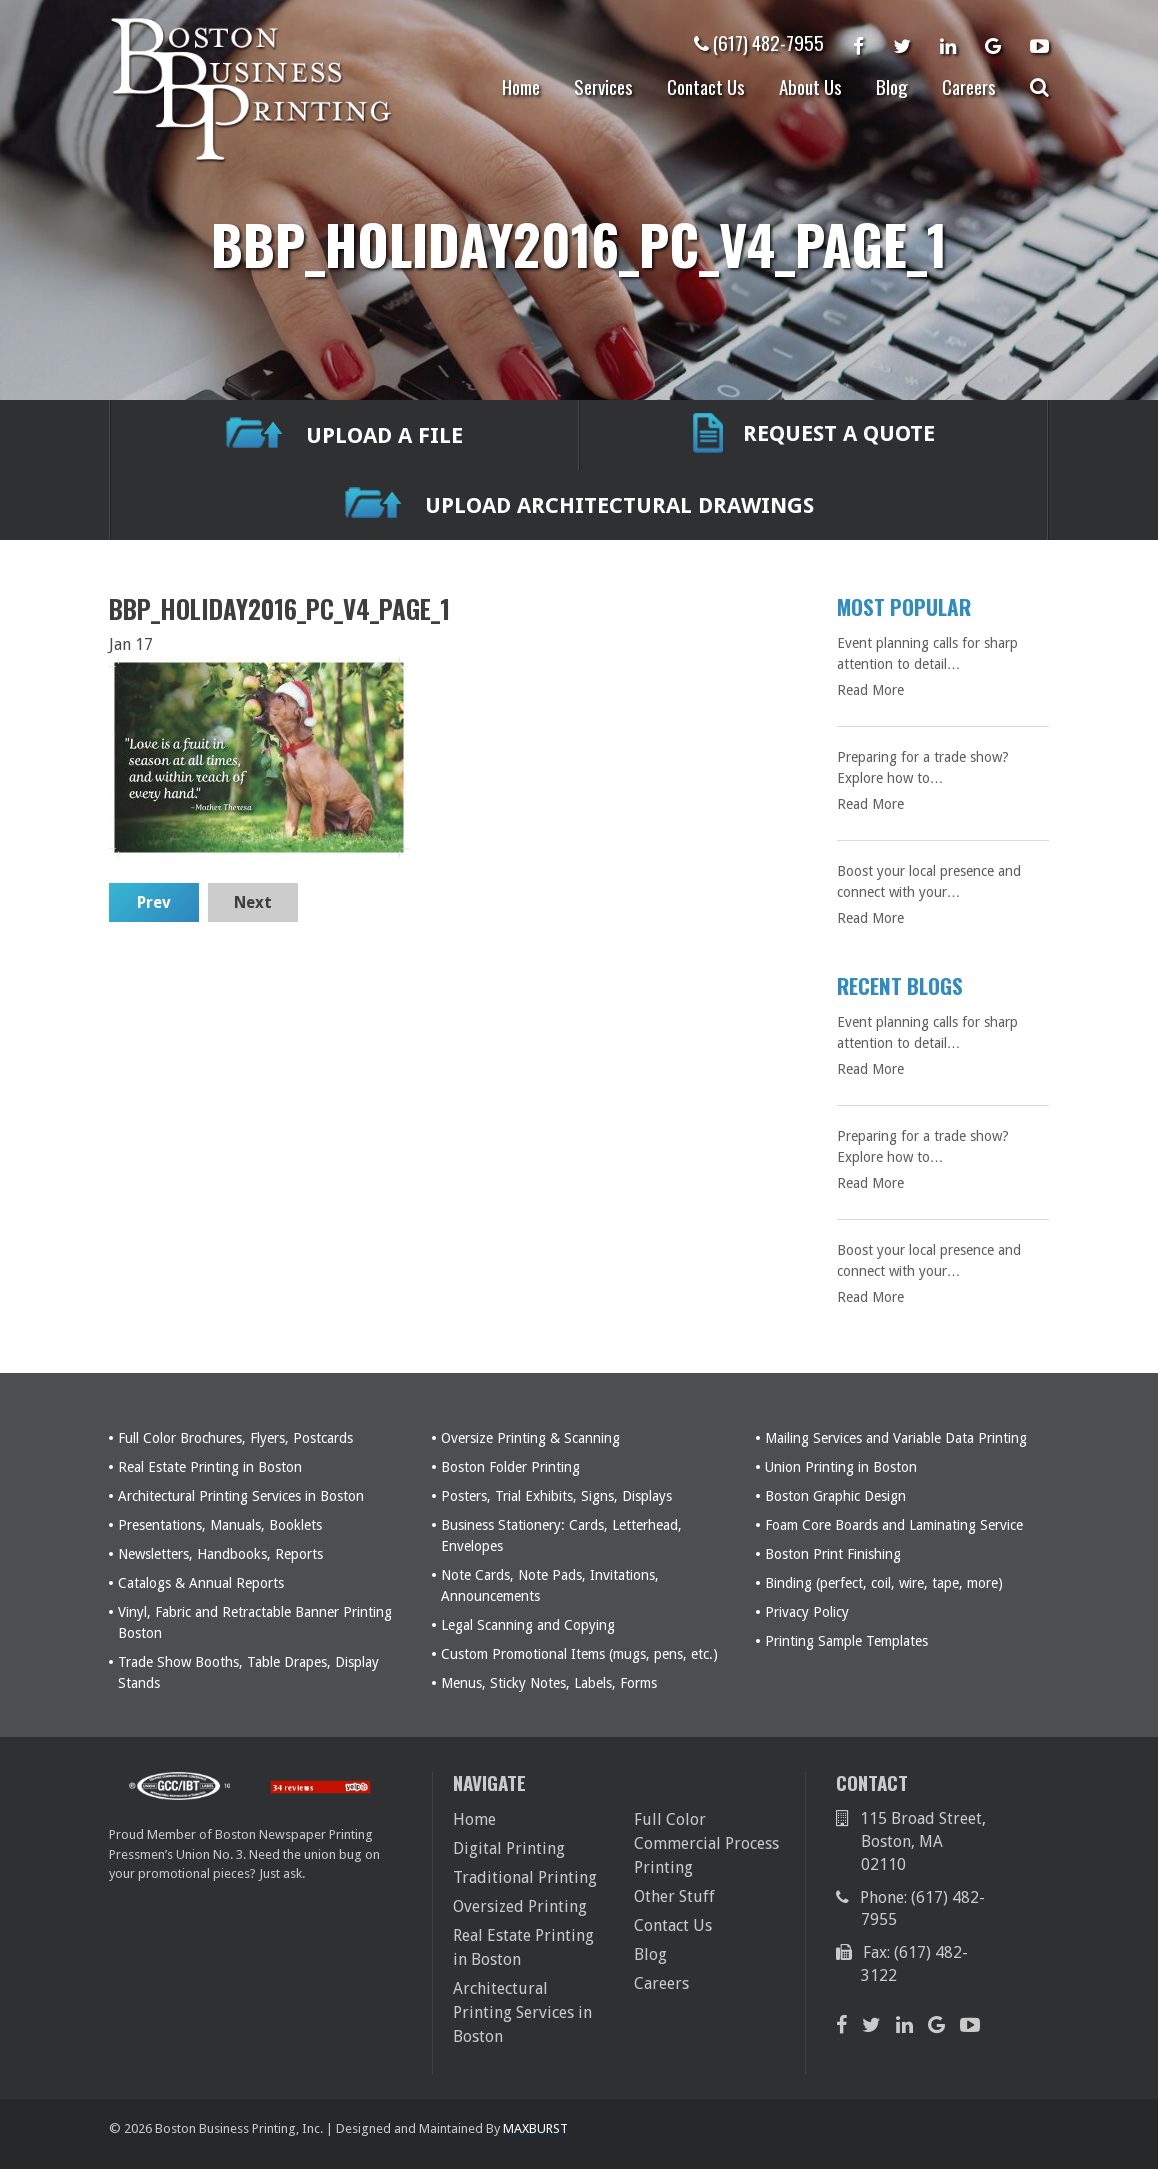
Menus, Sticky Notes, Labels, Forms (549, 1683)
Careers (969, 86)
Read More (870, 690)
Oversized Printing (520, 1906)
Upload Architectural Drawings (579, 505)
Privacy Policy (807, 1612)
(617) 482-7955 (759, 42)
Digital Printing (509, 1848)
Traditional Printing (525, 1877)
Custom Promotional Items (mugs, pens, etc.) (579, 1654)
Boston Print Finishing (833, 1554)
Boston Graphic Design (835, 1496)
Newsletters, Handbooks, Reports (220, 1554)
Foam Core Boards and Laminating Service (894, 1525)
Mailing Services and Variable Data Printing (896, 1438)
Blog (892, 86)
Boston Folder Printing (510, 1467)
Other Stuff (674, 1896)
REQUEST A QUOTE (814, 435)
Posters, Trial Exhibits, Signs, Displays (556, 1496)
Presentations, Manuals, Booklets (220, 1525)
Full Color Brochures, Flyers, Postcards (235, 1438)
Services (603, 86)
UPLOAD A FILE (344, 435)
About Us (810, 86)
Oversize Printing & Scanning (530, 1438)
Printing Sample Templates (846, 1641)
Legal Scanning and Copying (528, 1625)
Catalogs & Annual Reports (201, 1583)
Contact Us (706, 86)
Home (521, 86)
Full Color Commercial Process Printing (706, 1843)
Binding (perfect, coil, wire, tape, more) (884, 1583)
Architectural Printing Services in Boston (241, 1496)
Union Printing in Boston (841, 1467)
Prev (154, 902)
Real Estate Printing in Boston (210, 1467)
